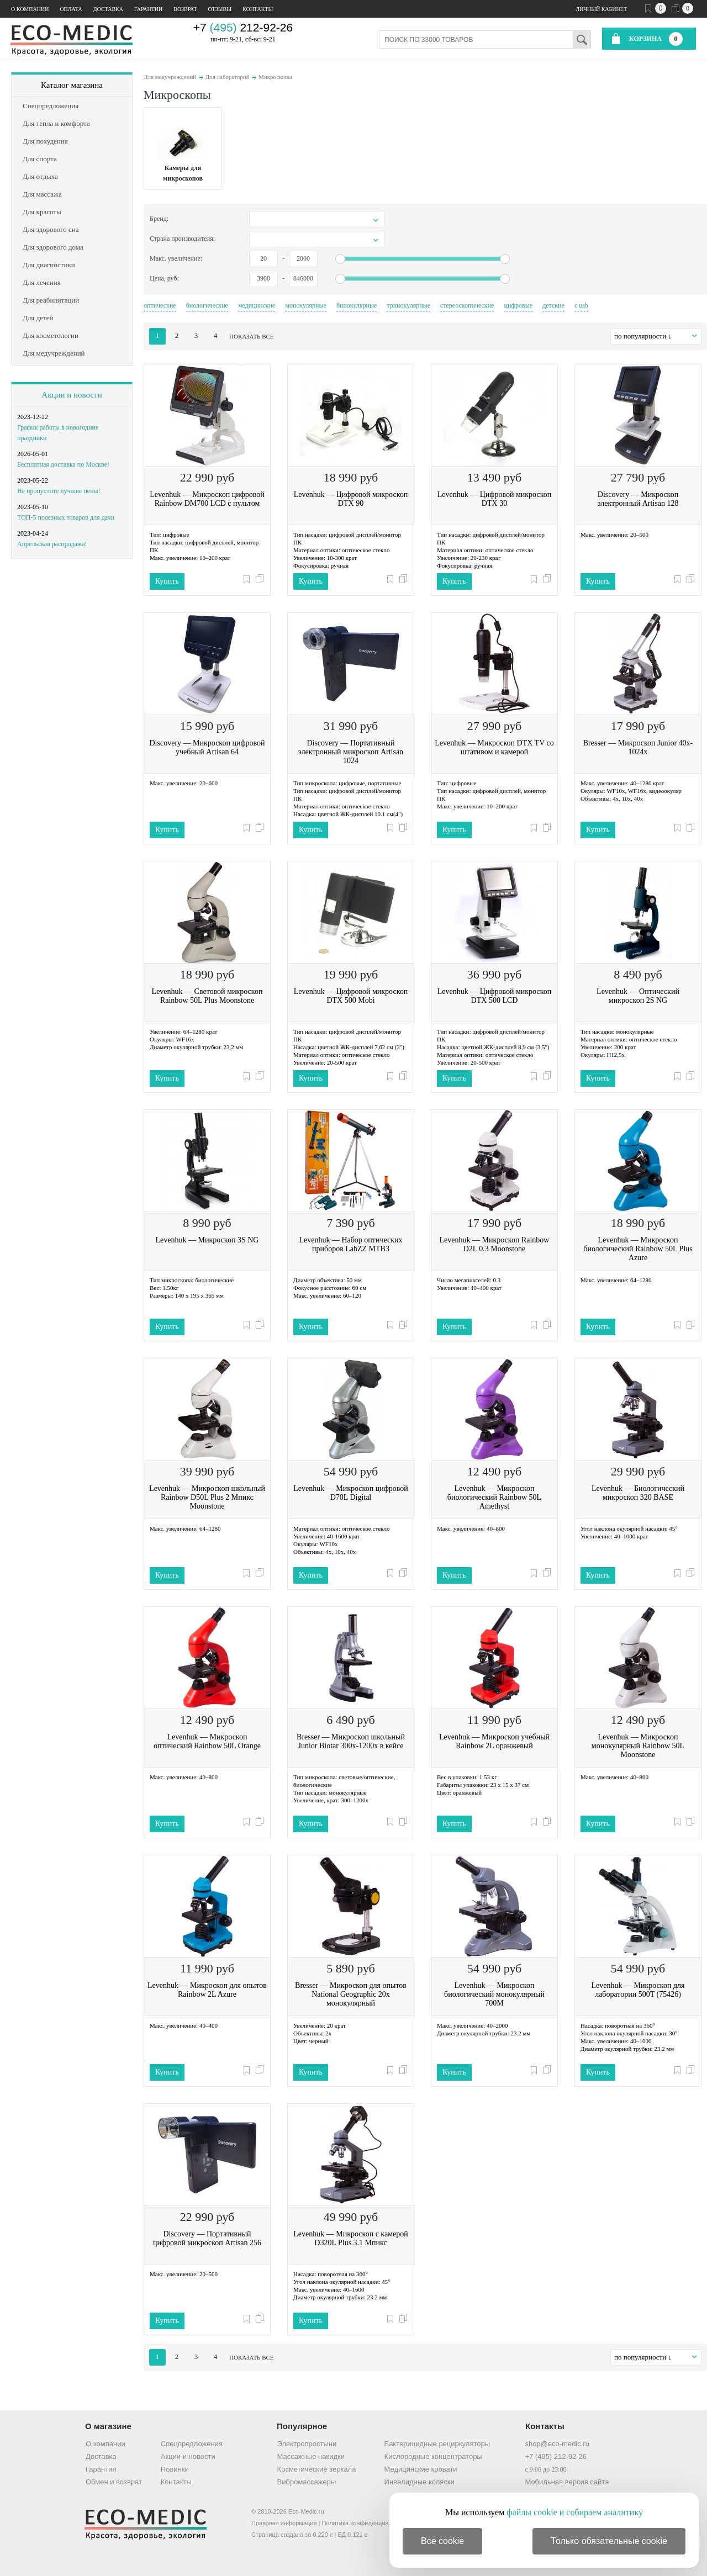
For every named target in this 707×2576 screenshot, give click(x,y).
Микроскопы (275, 76)
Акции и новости (71, 394)
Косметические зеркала (316, 2469)
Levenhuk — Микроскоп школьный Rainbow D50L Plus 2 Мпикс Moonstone (207, 1497)
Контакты (257, 9)
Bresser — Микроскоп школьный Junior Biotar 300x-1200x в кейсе (351, 1741)
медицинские (256, 305)
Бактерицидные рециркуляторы (437, 2444)
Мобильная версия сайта (567, 2482)
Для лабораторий (227, 76)
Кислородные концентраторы (433, 2456)
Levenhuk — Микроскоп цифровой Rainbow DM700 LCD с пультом (207, 498)
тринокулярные (408, 305)
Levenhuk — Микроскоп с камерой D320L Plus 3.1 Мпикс (350, 2238)
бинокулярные (356, 305)
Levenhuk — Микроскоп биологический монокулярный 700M (494, 1994)
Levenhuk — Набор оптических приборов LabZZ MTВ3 (350, 1244)
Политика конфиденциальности (366, 2523)
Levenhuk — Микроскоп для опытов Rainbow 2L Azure (207, 1989)
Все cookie (442, 2541)
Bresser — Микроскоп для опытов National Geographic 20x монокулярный (351, 1994)
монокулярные (305, 305)
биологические (207, 305)
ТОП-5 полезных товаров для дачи (65, 517)
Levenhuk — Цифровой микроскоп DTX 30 (494, 498)
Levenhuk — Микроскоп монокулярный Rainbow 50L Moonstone (638, 1746)
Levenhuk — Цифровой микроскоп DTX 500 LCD (494, 995)
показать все (251, 336)
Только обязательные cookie (609, 2541)
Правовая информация (283, 2523)
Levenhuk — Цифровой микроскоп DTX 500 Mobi (351, 995)
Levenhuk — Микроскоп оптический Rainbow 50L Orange (207, 1741)
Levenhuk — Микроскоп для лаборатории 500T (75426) (638, 1989)
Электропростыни (307, 2444)
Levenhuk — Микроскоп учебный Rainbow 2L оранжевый (494, 1741)
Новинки (175, 2469)
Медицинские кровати (420, 2469)
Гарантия (101, 2469)
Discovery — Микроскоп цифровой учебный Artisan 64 (207, 747)
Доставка (108, 9)
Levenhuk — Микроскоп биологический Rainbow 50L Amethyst (494, 1497)
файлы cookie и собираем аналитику (574, 2512)
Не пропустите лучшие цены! (59, 491)
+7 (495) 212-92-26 (556, 2456)
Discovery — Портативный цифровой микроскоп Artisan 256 (207, 2238)
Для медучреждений (170, 76)
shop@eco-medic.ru (557, 2444)
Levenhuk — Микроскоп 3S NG (207, 1240)
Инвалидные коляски (419, 2482)
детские (553, 305)
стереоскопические (467, 305)
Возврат (185, 9)
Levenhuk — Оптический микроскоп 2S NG (638, 995)
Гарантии (148, 9)
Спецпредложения (192, 2444)
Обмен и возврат (114, 2482)
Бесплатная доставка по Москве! (63, 464)
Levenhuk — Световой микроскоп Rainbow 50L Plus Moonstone (207, 995)
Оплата (71, 9)
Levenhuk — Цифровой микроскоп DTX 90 (351, 498)
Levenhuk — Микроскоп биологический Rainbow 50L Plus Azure (637, 1249)
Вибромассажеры (306, 2482)
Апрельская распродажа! (52, 544)
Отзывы (219, 9)
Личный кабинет (601, 9)
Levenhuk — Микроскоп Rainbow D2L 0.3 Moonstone (495, 1244)
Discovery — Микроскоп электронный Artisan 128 (638, 498)
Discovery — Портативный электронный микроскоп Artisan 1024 (350, 752)
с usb (581, 305)
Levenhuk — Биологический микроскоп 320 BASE (638, 1492)
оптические (160, 305)
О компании (30, 9)
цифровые (518, 305)
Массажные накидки (311, 2456)
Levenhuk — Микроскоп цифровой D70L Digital (350, 1492)
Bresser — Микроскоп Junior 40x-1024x (638, 747)
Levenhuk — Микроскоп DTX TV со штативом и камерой (494, 747)
